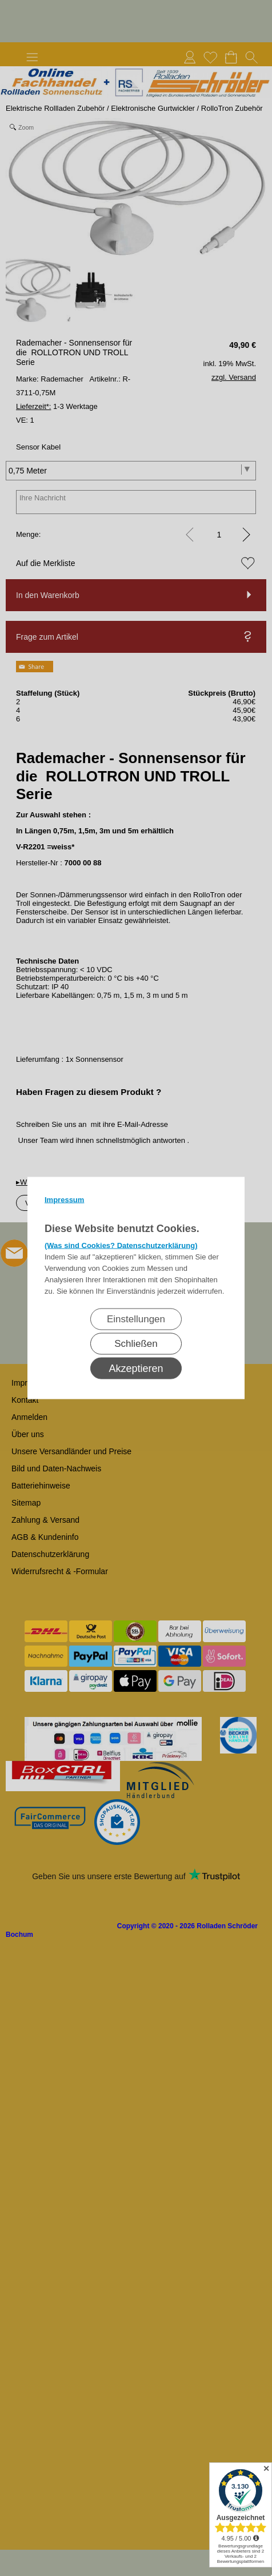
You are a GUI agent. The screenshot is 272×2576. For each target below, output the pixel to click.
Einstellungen (136, 1319)
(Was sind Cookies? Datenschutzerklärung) (121, 1245)
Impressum (64, 1199)
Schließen (136, 1343)
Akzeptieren (136, 1368)
